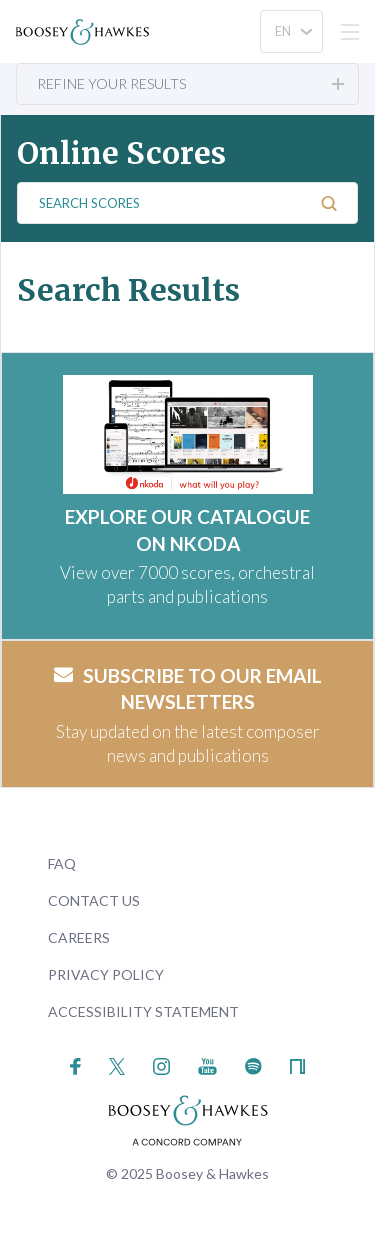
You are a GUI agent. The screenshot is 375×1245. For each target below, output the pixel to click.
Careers (79, 937)
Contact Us (94, 900)
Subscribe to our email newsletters (188, 689)
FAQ (62, 863)
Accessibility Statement (143, 1011)
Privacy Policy (106, 974)
